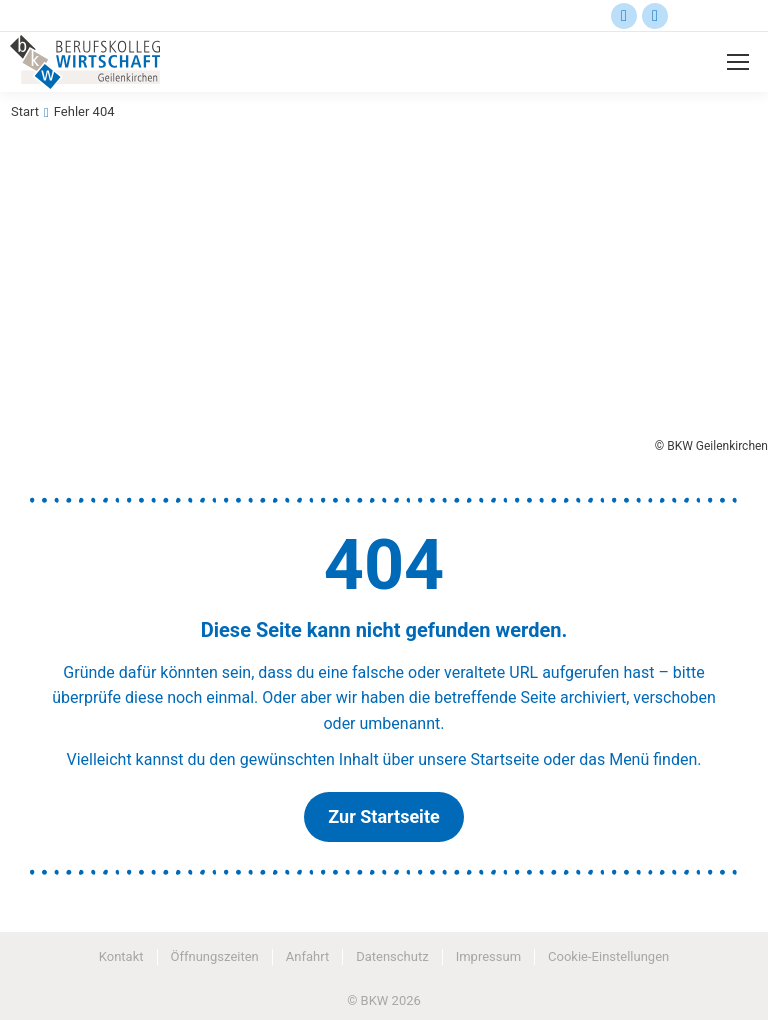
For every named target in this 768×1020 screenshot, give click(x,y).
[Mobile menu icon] (738, 62)
